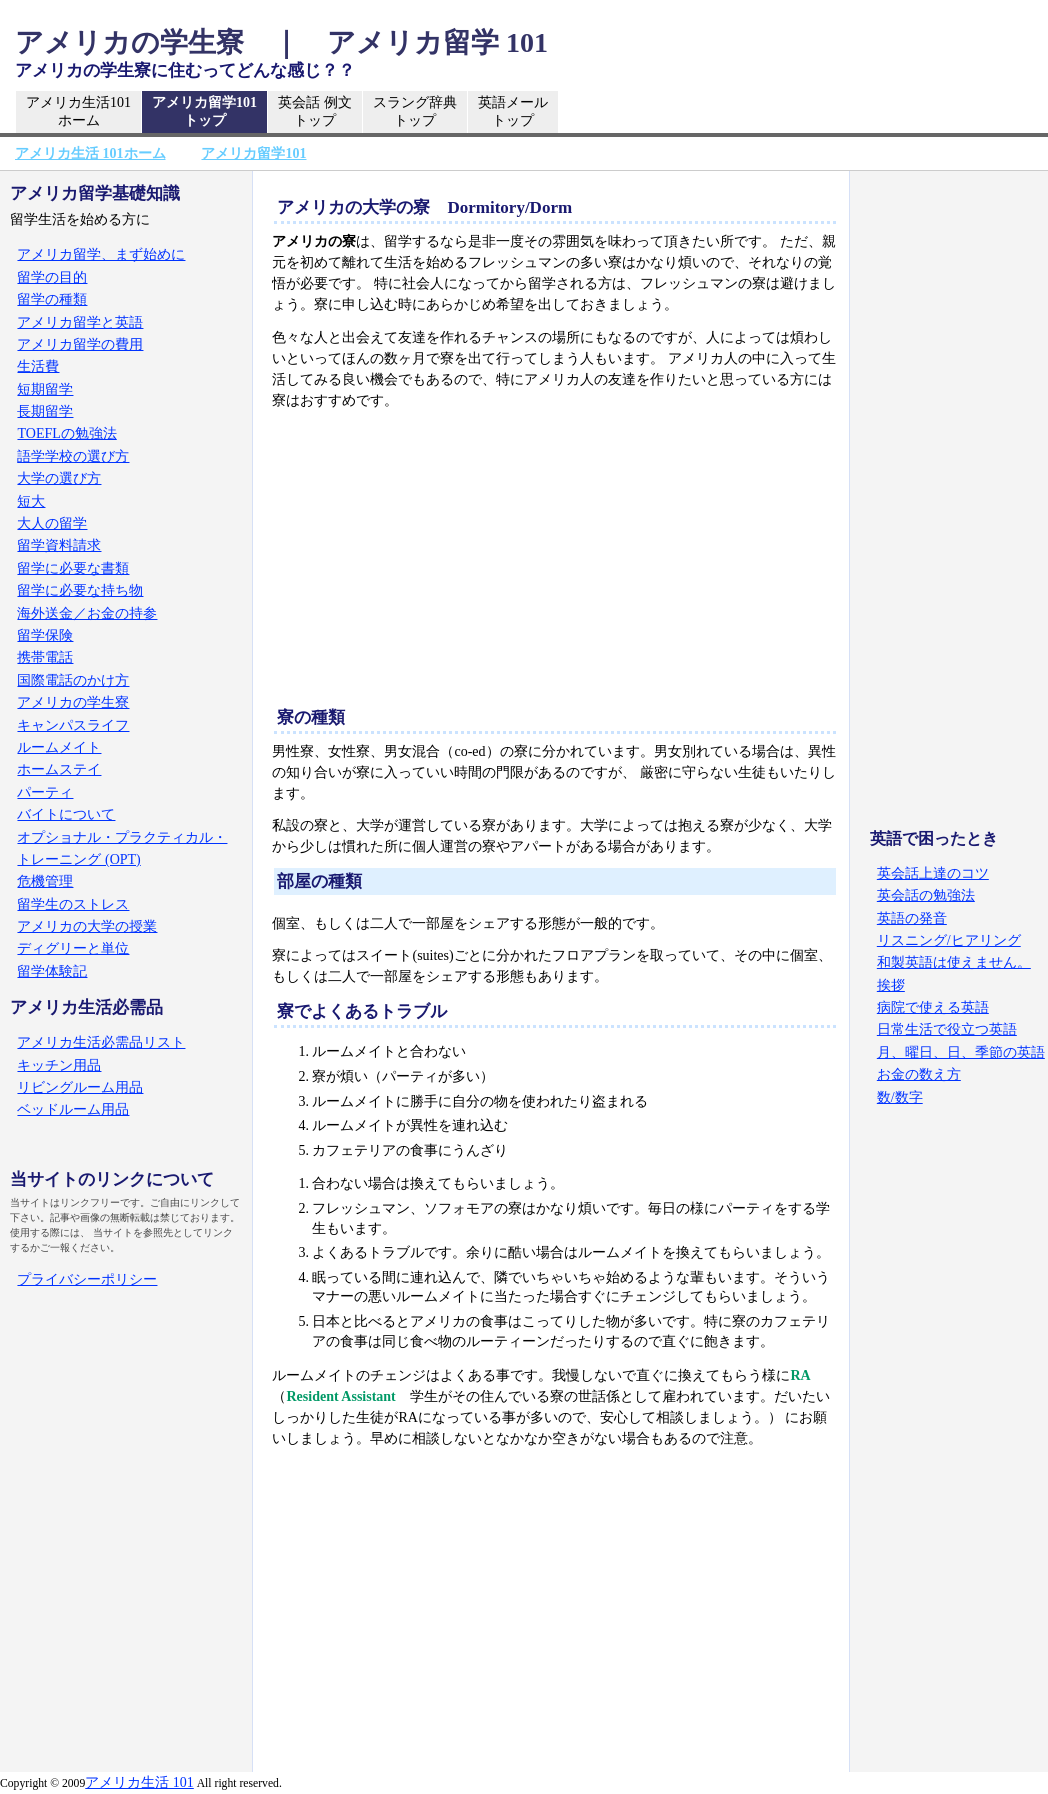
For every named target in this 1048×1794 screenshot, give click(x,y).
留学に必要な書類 (73, 568)
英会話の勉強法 (926, 895)
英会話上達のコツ (933, 873)
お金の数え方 (919, 1074)
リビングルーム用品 (80, 1087)
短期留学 (45, 389)
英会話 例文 (315, 112)
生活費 (38, 366)
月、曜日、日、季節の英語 (961, 1052)
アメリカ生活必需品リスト (101, 1042)
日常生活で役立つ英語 (947, 1029)
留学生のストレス (73, 904)
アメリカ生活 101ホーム (90, 153)
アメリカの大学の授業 (87, 926)
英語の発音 (912, 918)
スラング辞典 (415, 112)
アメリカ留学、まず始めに (101, 254)
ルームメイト (59, 747)
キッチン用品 (59, 1065)
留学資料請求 (59, 545)
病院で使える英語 (933, 1007)
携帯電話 (45, 657)
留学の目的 (52, 277)
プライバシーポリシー (87, 1279)
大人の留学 (52, 523)
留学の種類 (52, 299)
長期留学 (45, 411)
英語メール (513, 112)
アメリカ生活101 (78, 112)
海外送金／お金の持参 (87, 613)
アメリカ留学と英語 (80, 322)
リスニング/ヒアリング (949, 940)
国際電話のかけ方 (73, 680)
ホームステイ (59, 769)
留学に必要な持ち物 (80, 590)
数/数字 (900, 1097)
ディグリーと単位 (73, 948)
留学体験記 (52, 971)
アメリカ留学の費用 (80, 344)
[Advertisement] (555, 562)
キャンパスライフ (73, 725)
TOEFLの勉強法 (66, 433)
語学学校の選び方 (73, 456)
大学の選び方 (59, 478)
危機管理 (45, 881)
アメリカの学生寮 (73, 702)
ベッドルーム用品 (73, 1109)
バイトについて (66, 814)
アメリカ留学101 (204, 112)
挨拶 (891, 985)
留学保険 (45, 635)
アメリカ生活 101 (139, 1782)
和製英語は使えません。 (954, 962)
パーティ (45, 792)
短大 (31, 501)
